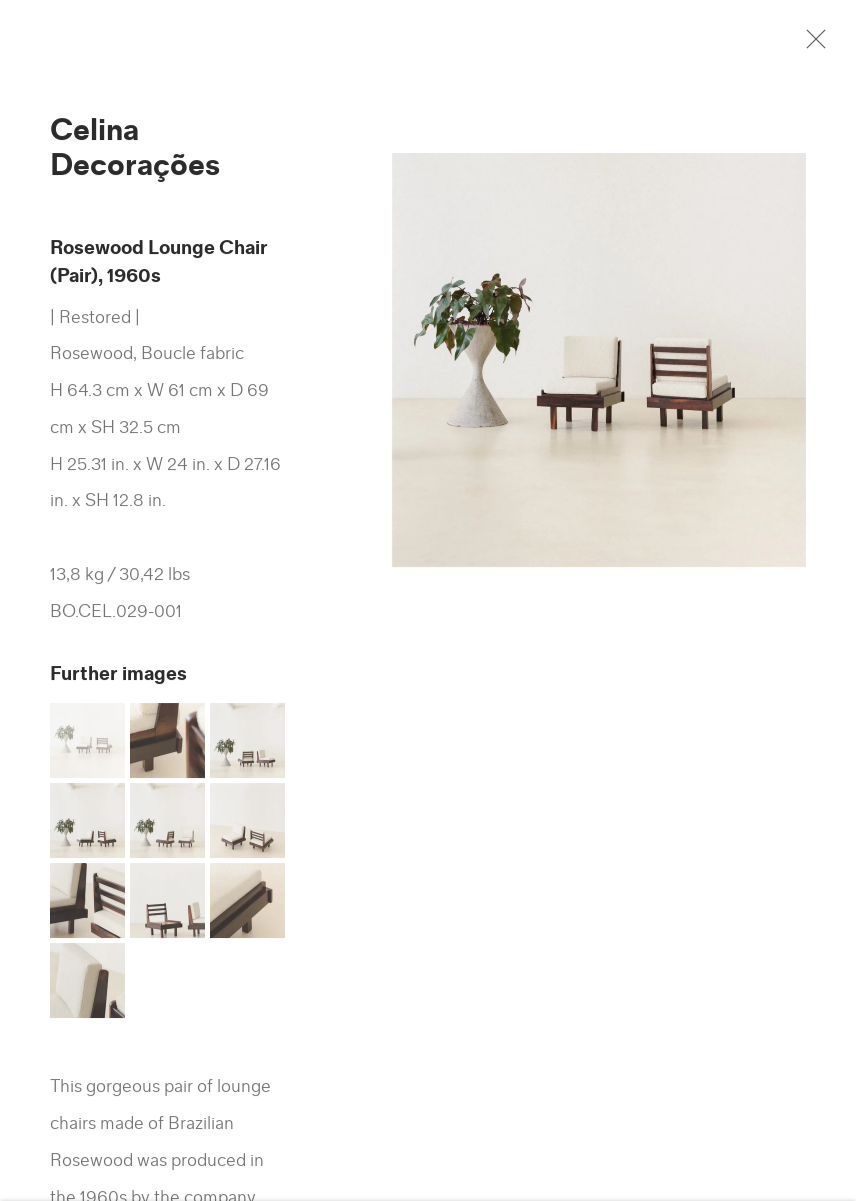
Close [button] (825, 45)
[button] (87, 749)
